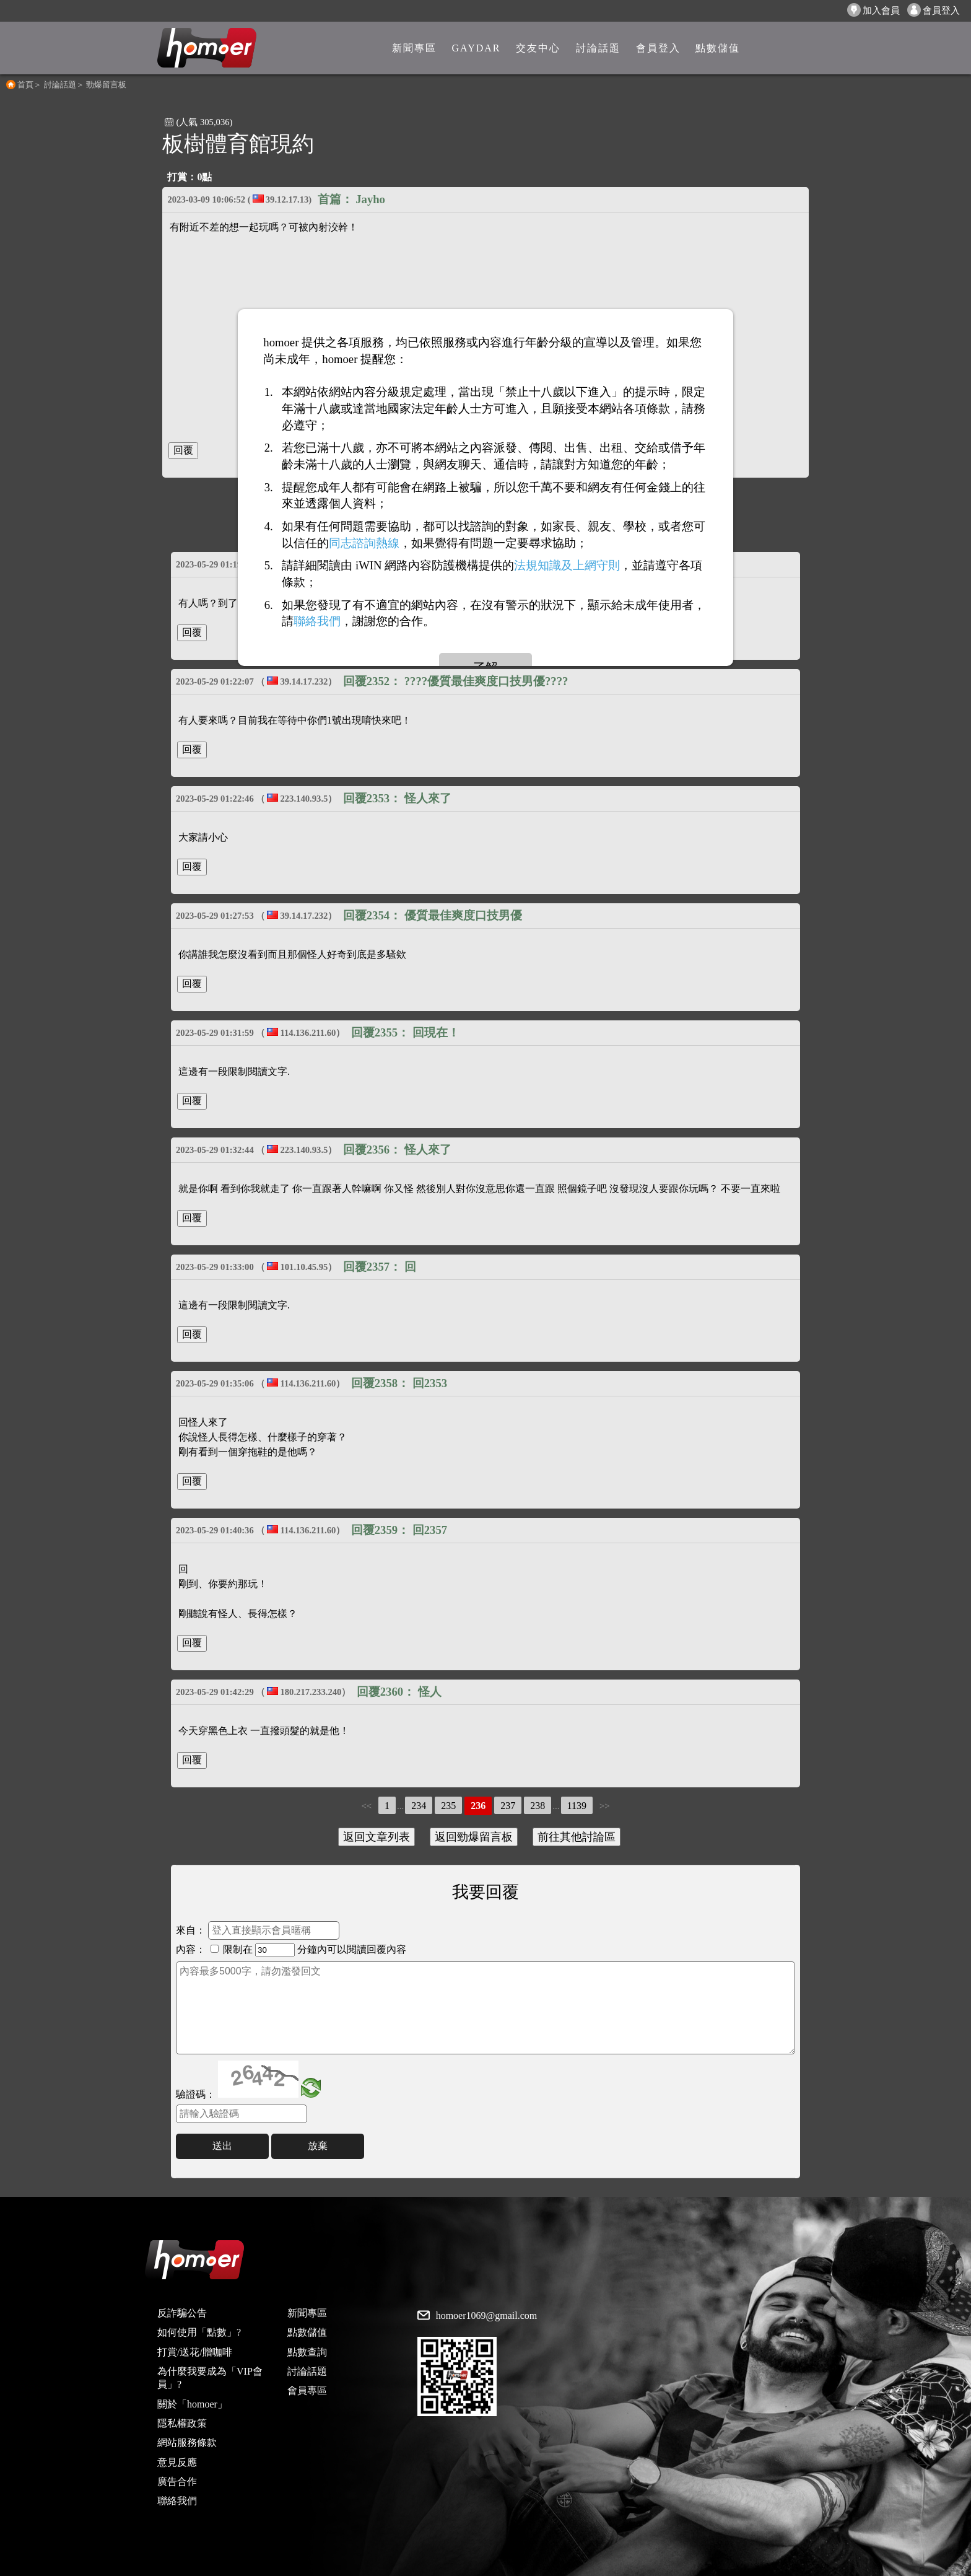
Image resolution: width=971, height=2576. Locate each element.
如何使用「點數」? (199, 2332)
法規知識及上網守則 (567, 565)
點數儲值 (307, 2332)
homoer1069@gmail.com (487, 2316)
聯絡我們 (177, 2500)
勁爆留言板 (106, 84)
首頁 (25, 84)
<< (366, 1806)
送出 (222, 2145)
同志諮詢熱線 (364, 543)
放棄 (318, 2145)
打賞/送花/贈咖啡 (194, 2352)
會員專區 (307, 2390)
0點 (204, 177)
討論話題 (60, 84)
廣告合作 (177, 2481)
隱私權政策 (182, 2423)
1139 (576, 1805)
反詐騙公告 (182, 2313)
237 (507, 1805)
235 (448, 1805)
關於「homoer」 (192, 2404)
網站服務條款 (187, 2442)
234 (418, 1805)
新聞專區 (307, 2313)
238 (537, 1805)
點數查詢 (307, 2352)
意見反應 (177, 2462)
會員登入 (933, 10)
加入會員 (873, 10)
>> (604, 1806)
